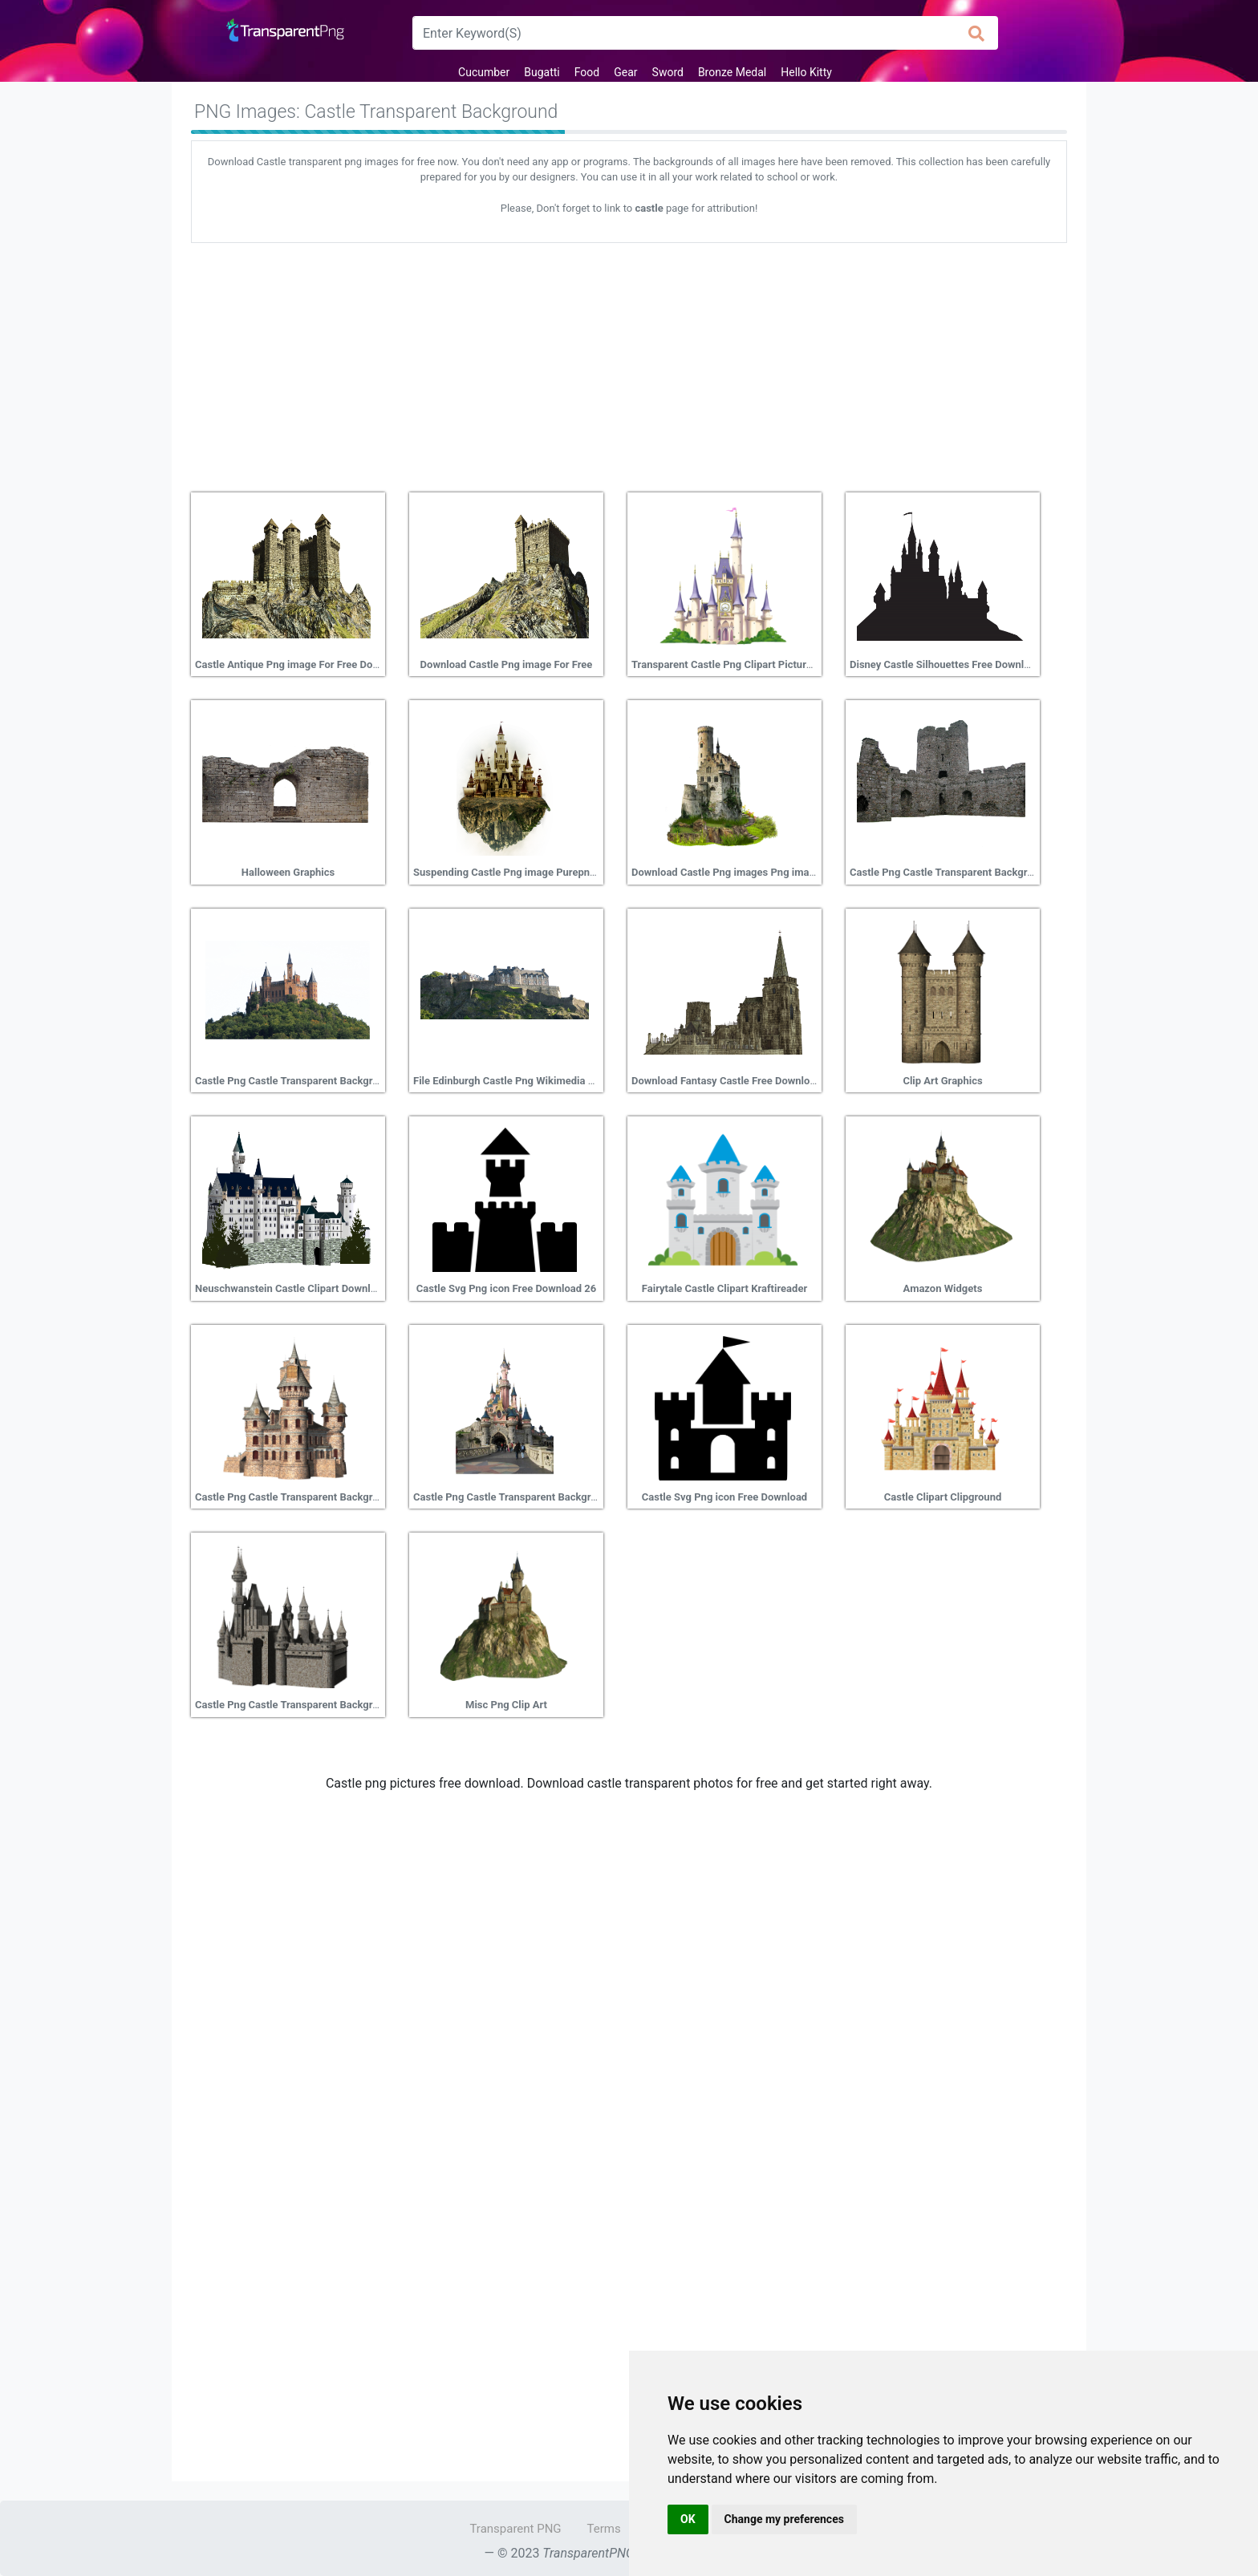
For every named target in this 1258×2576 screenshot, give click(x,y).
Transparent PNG (515, 2528)
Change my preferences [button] (784, 2519)
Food (586, 72)
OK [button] (688, 2519)
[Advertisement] (629, 361)
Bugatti (541, 72)
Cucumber (483, 72)
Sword (668, 72)
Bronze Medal (732, 72)
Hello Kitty (806, 72)
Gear (625, 72)
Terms (604, 2528)
